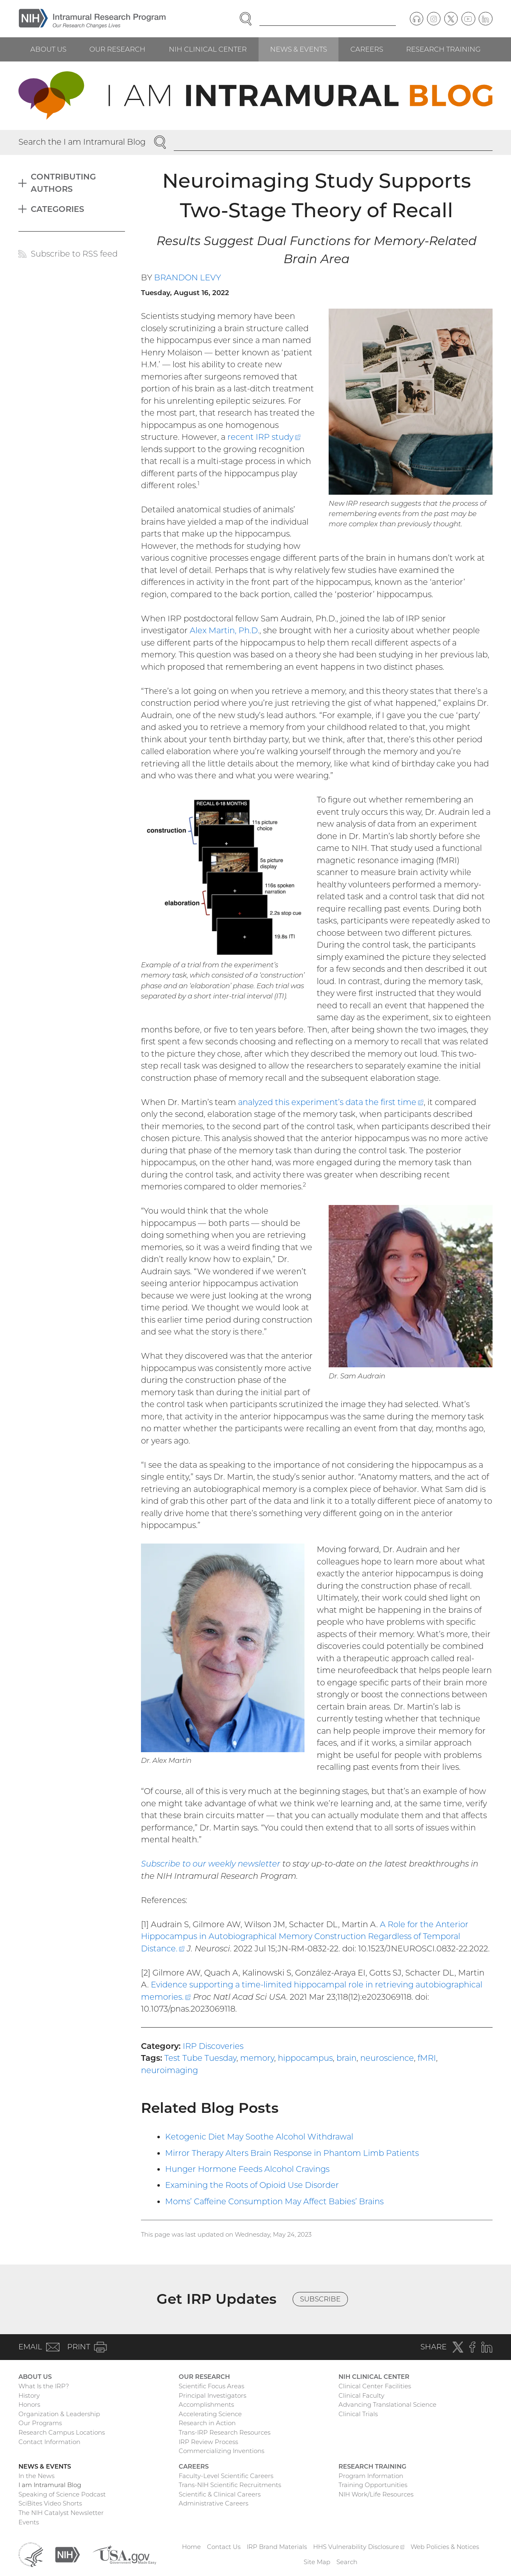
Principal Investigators (212, 2395)
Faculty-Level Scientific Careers (226, 2476)
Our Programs (40, 2423)
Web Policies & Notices (445, 2547)
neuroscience (387, 2058)
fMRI (427, 2058)
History (29, 2395)
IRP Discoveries (213, 2046)
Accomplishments (206, 2404)
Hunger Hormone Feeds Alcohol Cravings (247, 2169)
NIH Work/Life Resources (375, 2494)
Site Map (317, 2562)
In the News (36, 2476)
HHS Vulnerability (359, 2547)
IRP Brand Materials (277, 2547)
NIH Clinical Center (208, 49)
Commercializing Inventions (221, 2451)
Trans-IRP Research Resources (224, 2432)
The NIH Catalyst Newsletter (61, 2513)
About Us (48, 49)
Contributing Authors (63, 183)
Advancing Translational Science (387, 2404)
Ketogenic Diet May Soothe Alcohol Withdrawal (259, 2137)
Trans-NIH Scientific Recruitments (230, 2485)
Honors (29, 2404)
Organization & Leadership (59, 2414)
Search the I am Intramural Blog (81, 142)
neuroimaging (169, 2070)
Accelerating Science (210, 2414)
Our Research (117, 49)
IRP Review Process (208, 2442)
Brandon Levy (187, 277)
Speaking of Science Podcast (62, 2494)
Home (191, 2547)
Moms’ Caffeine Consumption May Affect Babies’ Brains (274, 2201)
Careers (366, 49)
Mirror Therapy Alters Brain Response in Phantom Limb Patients (292, 2153)
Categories (57, 209)
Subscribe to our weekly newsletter (210, 1864)
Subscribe (320, 2299)
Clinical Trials (358, 2414)
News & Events (298, 49)
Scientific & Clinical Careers (220, 2494)
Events (28, 2522)
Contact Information (49, 2442)
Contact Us (224, 2547)
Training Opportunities (372, 2485)
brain (346, 2058)
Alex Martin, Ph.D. (224, 630)
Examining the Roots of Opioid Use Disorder (252, 2185)
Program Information (370, 2476)
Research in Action (207, 2423)
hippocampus (305, 2058)
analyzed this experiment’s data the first (331, 1102)
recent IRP (264, 437)
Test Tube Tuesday (200, 2058)
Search (346, 2562)
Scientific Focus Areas (211, 2386)
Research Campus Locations (61, 2432)
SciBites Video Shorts (50, 2503)
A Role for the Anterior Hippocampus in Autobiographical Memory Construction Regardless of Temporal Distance (304, 1936)
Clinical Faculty (361, 2395)
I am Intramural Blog (49, 2485)
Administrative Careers (213, 2503)
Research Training (443, 49)
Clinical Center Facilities (374, 2386)
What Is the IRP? (43, 2386)
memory (257, 2058)
